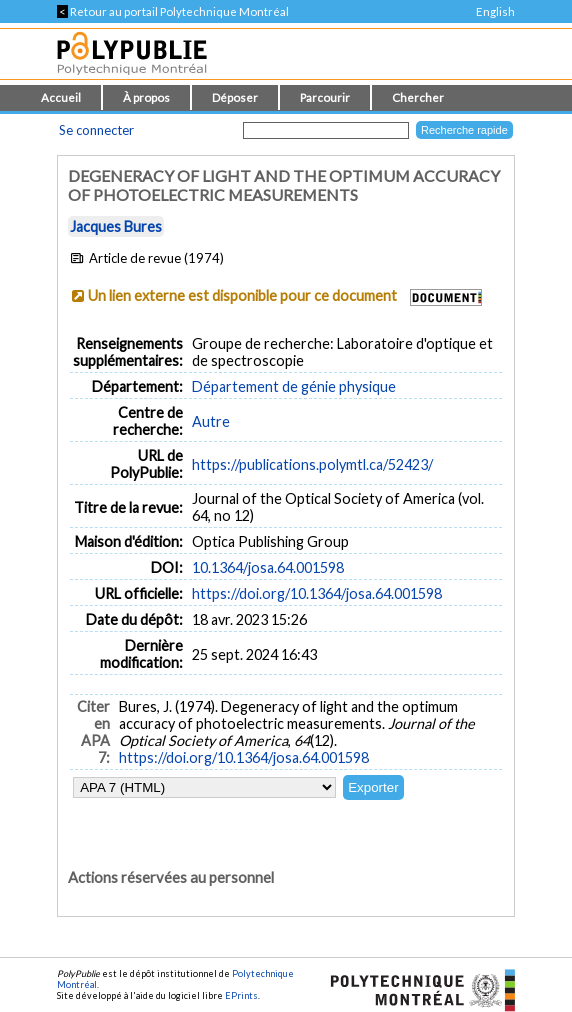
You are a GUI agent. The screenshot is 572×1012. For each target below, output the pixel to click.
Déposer (235, 97)
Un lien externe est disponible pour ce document (242, 295)
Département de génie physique (294, 386)
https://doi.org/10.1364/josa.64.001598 (317, 593)
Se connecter (96, 130)
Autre (211, 421)
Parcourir (325, 97)
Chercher (418, 97)
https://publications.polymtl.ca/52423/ (312, 464)
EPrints (241, 995)
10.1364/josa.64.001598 (268, 567)
